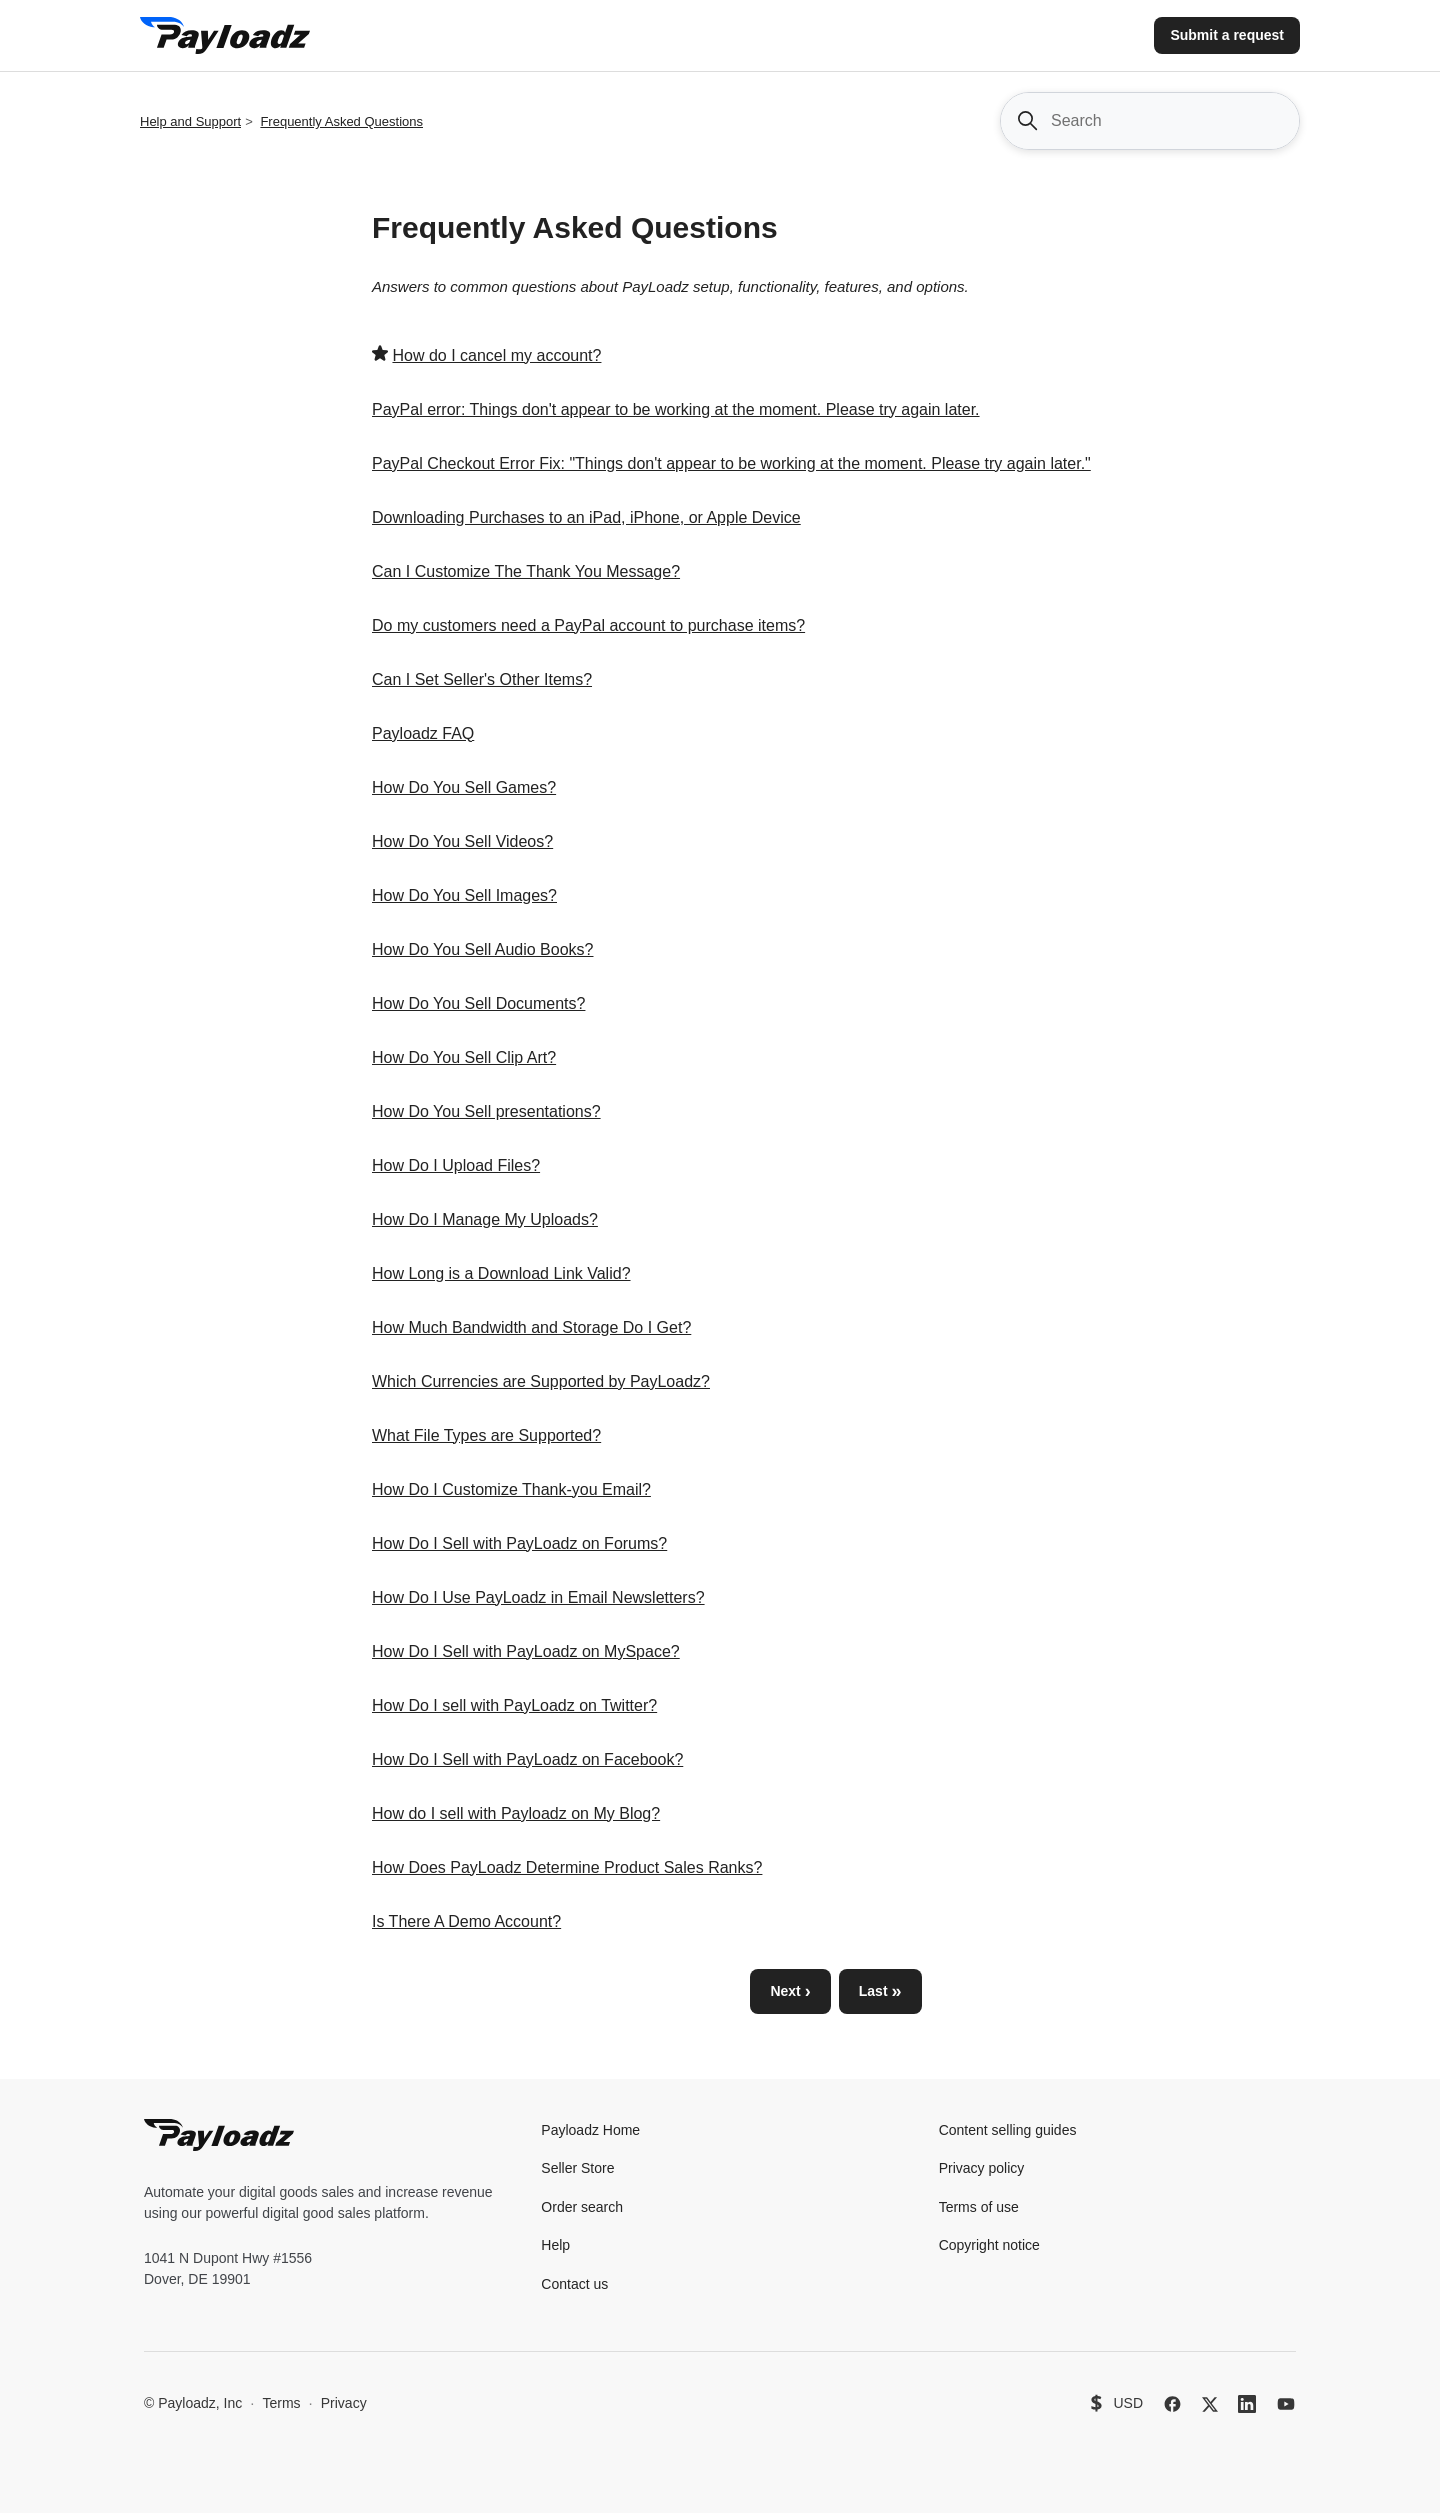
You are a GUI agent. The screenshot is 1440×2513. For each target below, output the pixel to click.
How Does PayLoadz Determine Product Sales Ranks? (567, 1867)
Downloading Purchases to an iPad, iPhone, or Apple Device (586, 517)
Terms (281, 2403)
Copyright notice (989, 2245)
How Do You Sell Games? (464, 787)
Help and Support (190, 121)
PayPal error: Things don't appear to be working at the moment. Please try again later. (676, 409)
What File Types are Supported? (486, 1435)
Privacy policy (982, 2168)
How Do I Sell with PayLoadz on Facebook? (527, 1759)
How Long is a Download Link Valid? (501, 1273)
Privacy (344, 2403)
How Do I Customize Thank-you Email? (511, 1489)
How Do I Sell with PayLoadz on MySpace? (526, 1651)
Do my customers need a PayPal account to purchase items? (588, 625)
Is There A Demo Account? (466, 1921)
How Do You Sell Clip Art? (464, 1057)
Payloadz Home (590, 2130)
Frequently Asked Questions (341, 121)
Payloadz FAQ (423, 733)
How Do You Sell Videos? (462, 841)
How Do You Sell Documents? (478, 1003)
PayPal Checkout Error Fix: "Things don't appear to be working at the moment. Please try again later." (731, 463)
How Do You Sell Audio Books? (482, 949)
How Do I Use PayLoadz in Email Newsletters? (538, 1597)
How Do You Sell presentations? (486, 1111)
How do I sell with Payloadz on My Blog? (516, 1813)
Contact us (574, 2284)
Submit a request (1227, 35)
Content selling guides (1008, 2130)
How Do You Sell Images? (464, 895)
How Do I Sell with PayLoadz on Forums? (519, 1543)
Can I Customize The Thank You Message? (526, 571)
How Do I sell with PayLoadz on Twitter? (514, 1705)
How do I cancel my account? (496, 355)
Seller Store (577, 2168)
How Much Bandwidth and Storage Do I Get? (531, 1327)
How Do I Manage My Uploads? (485, 1219)
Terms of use (979, 2207)
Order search (582, 2207)
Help (555, 2245)
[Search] (1150, 121)
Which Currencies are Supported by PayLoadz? (541, 1381)
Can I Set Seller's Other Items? (482, 679)
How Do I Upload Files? (456, 1165)
